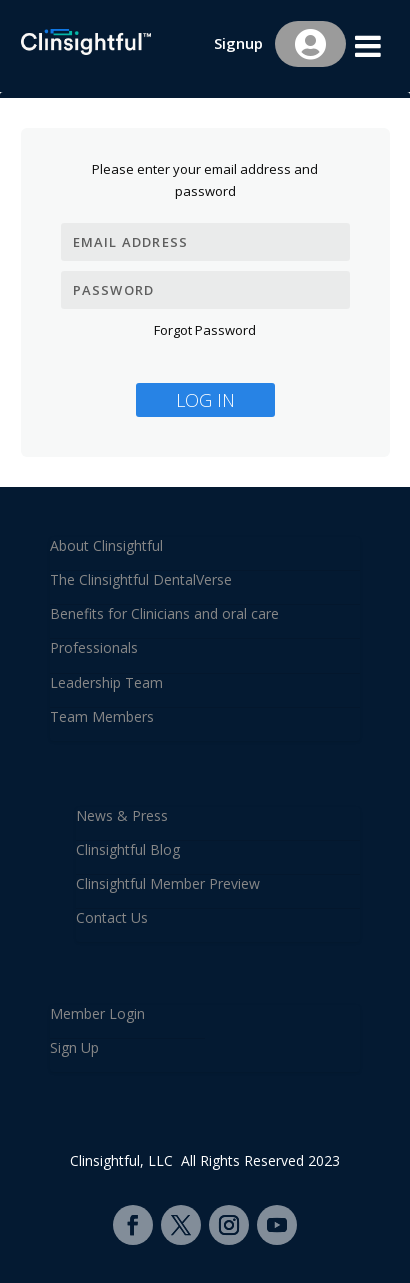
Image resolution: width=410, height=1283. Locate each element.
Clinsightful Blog (128, 849)
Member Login (97, 1013)
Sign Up (74, 1047)
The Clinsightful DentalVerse (141, 579)
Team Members (102, 716)
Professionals (94, 647)
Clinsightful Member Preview (168, 883)
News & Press (122, 815)
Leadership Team (106, 682)
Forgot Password (205, 330)
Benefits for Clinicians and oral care (164, 613)
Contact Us (112, 917)
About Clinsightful (106, 545)
